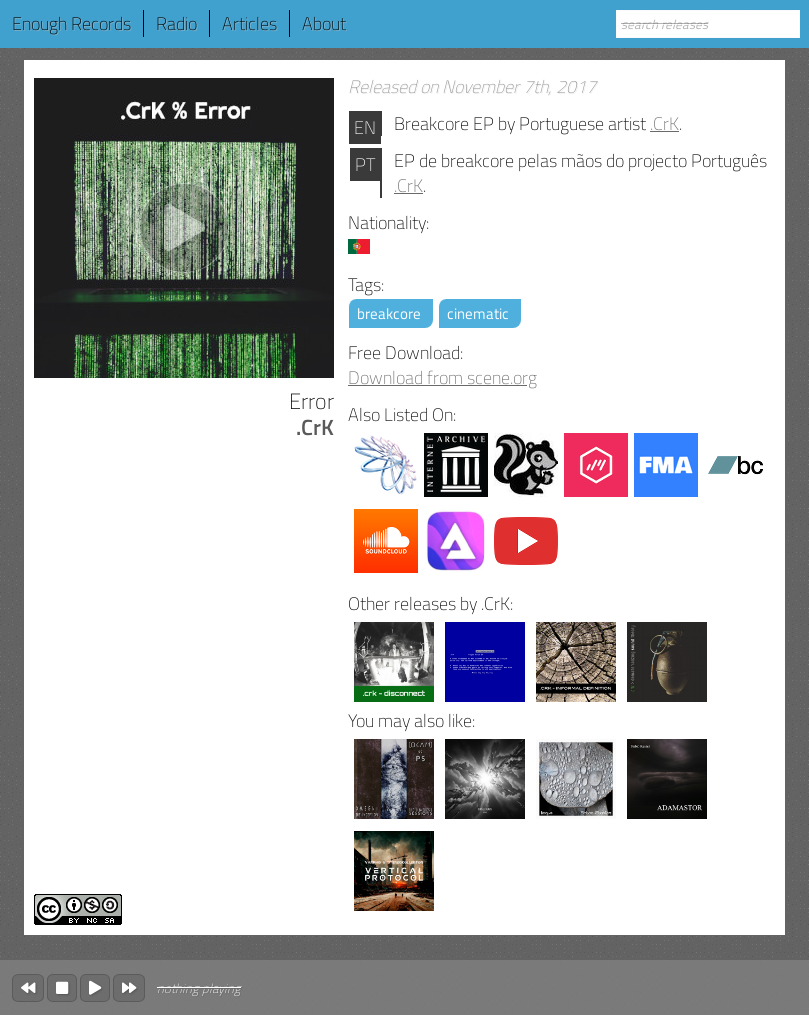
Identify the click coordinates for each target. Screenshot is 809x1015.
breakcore (389, 313)
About (324, 23)
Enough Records (71, 23)
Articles (249, 23)
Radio (176, 23)
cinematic (478, 313)
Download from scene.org (442, 377)
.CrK (664, 123)
